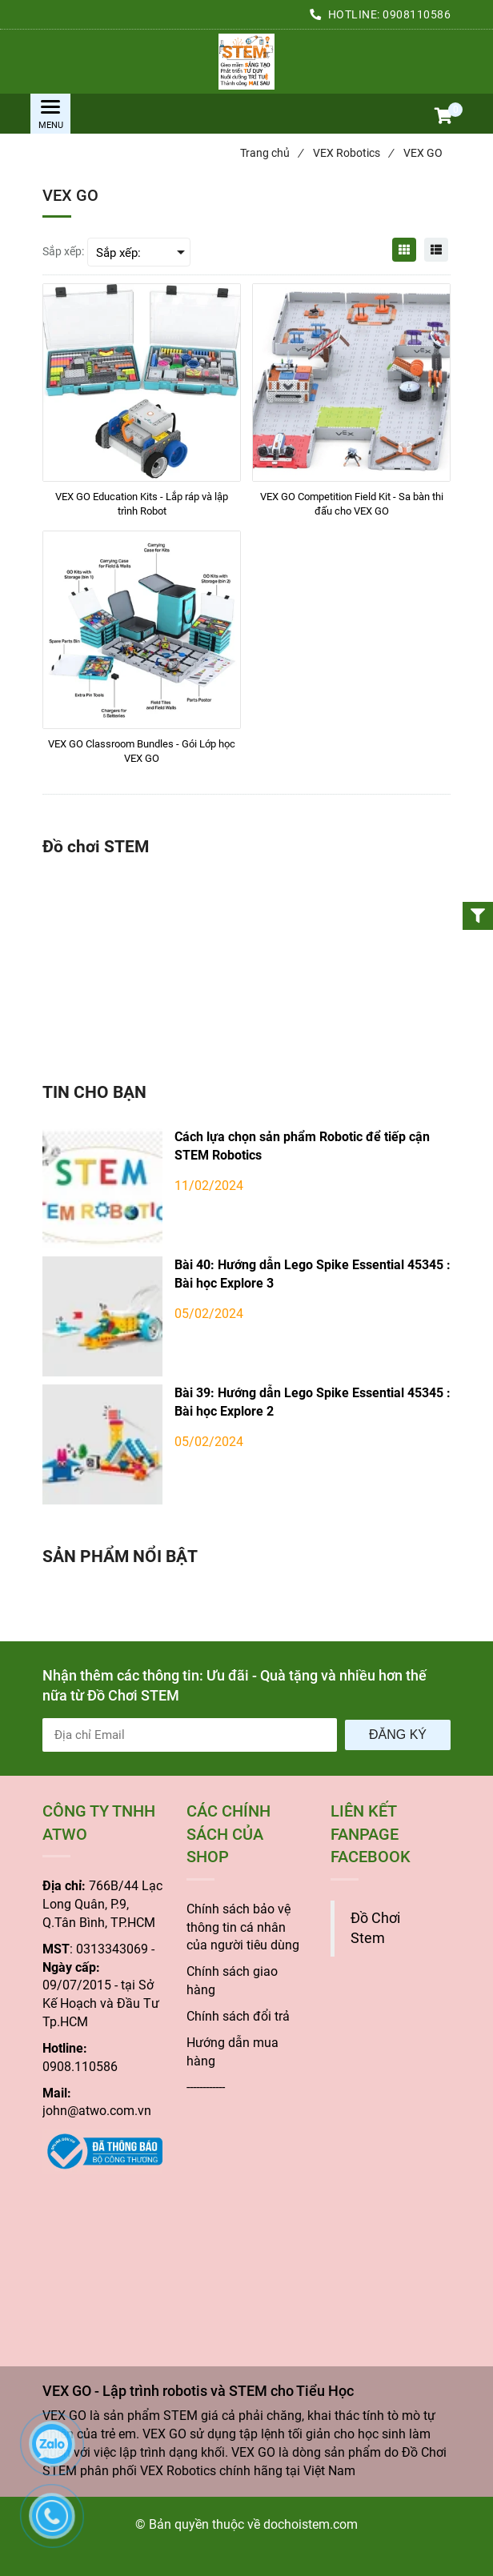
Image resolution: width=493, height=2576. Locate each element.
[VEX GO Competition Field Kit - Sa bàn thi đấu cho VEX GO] (351, 504)
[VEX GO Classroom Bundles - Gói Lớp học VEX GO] (141, 751)
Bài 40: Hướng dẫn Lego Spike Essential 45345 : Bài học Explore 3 (312, 1274)
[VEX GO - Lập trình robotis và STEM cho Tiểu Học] (246, 62)
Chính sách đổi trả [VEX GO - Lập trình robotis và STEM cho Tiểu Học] (238, 2016)
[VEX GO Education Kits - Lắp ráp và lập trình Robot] (141, 504)
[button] (443, 118)
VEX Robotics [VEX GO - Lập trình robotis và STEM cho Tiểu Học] (353, 152)
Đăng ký (398, 1734)
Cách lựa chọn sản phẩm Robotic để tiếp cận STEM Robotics (302, 1146)
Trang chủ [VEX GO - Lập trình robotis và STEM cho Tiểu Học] (271, 152)
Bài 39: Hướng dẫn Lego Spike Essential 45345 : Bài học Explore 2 (312, 1402)
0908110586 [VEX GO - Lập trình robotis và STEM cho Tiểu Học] (417, 14)
